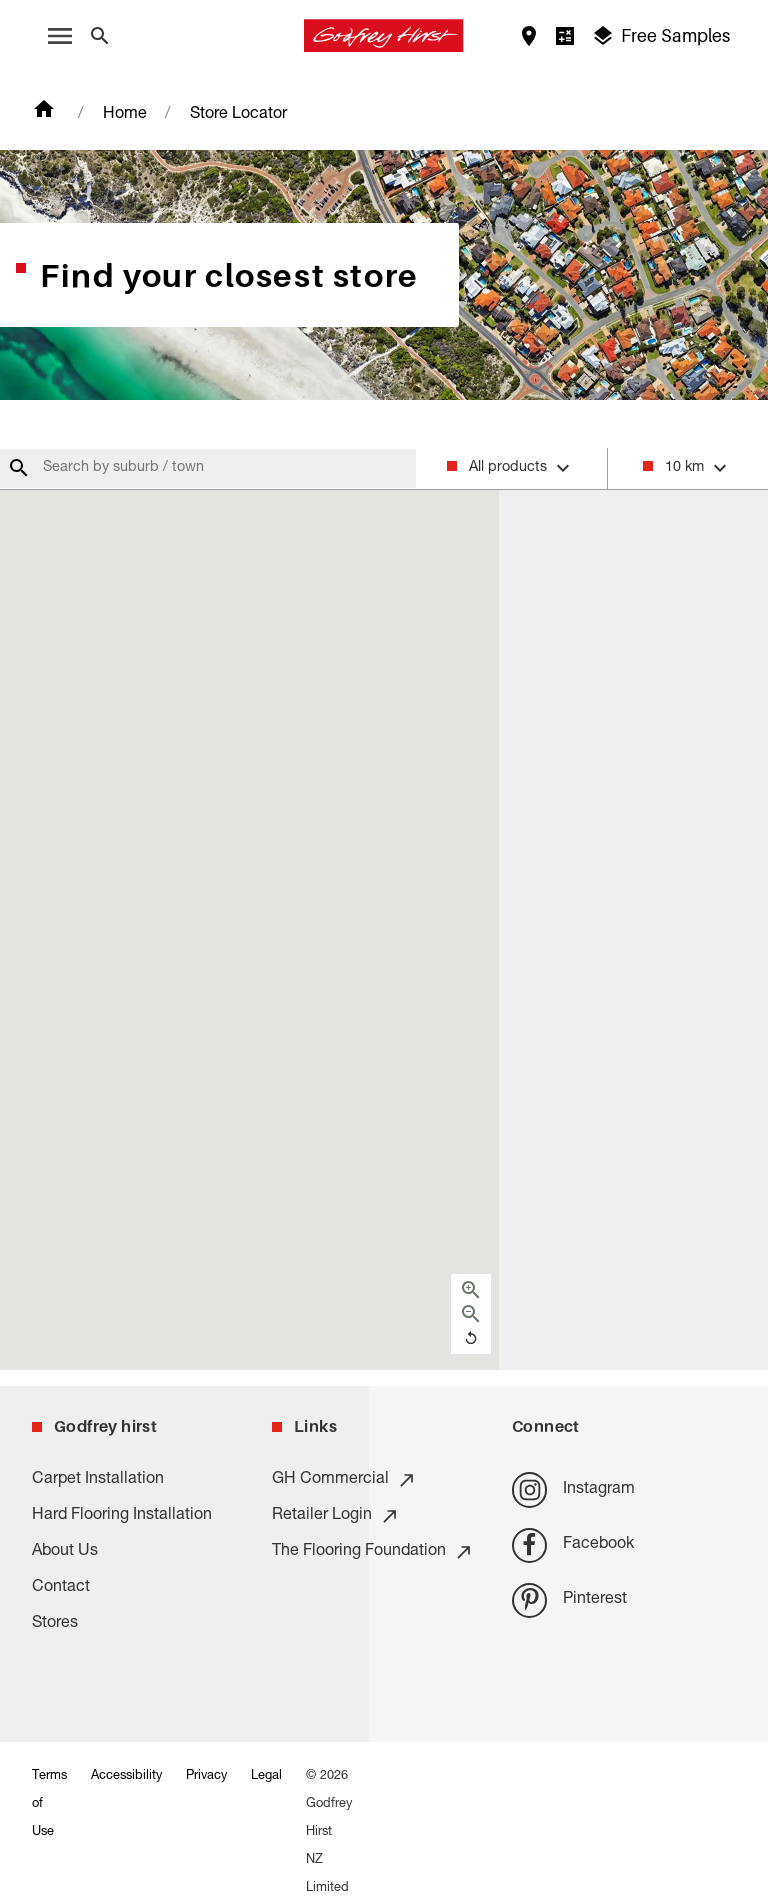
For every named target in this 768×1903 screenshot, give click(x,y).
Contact (61, 1588)
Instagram (573, 1489)
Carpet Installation (98, 1480)
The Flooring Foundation (373, 1552)
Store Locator (238, 115)
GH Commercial (344, 1480)
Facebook (573, 1545)
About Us (65, 1552)
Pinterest (569, 1600)
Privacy (206, 1776)
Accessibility (126, 1776)
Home (125, 115)
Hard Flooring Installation (122, 1516)
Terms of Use (49, 1804)
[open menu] (60, 36)
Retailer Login (336, 1516)
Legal (266, 1776)
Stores (55, 1624)
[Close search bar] (100, 36)
